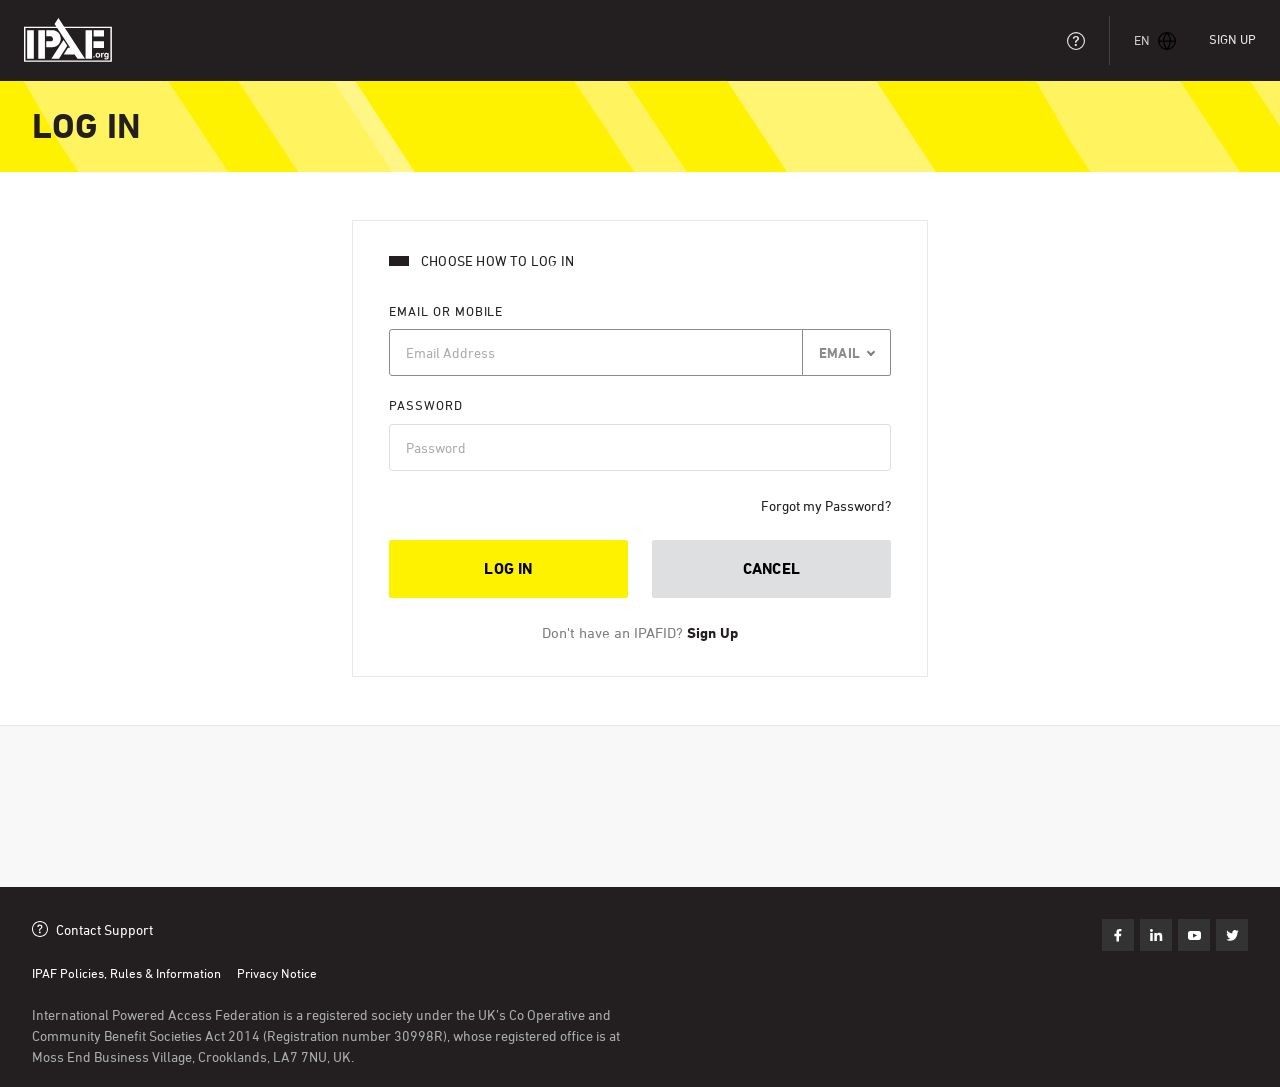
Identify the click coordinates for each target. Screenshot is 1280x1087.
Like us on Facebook (1118, 935)
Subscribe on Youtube (1232, 935)
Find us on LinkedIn (1156, 935)
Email (839, 352)
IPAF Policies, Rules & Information (126, 973)
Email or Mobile (446, 311)
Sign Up (1232, 39)
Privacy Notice (277, 973)
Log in (508, 568)
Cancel (771, 568)
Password (426, 405)
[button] (1155, 40)
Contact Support (104, 929)
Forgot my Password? (826, 505)
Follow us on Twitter (1194, 935)
